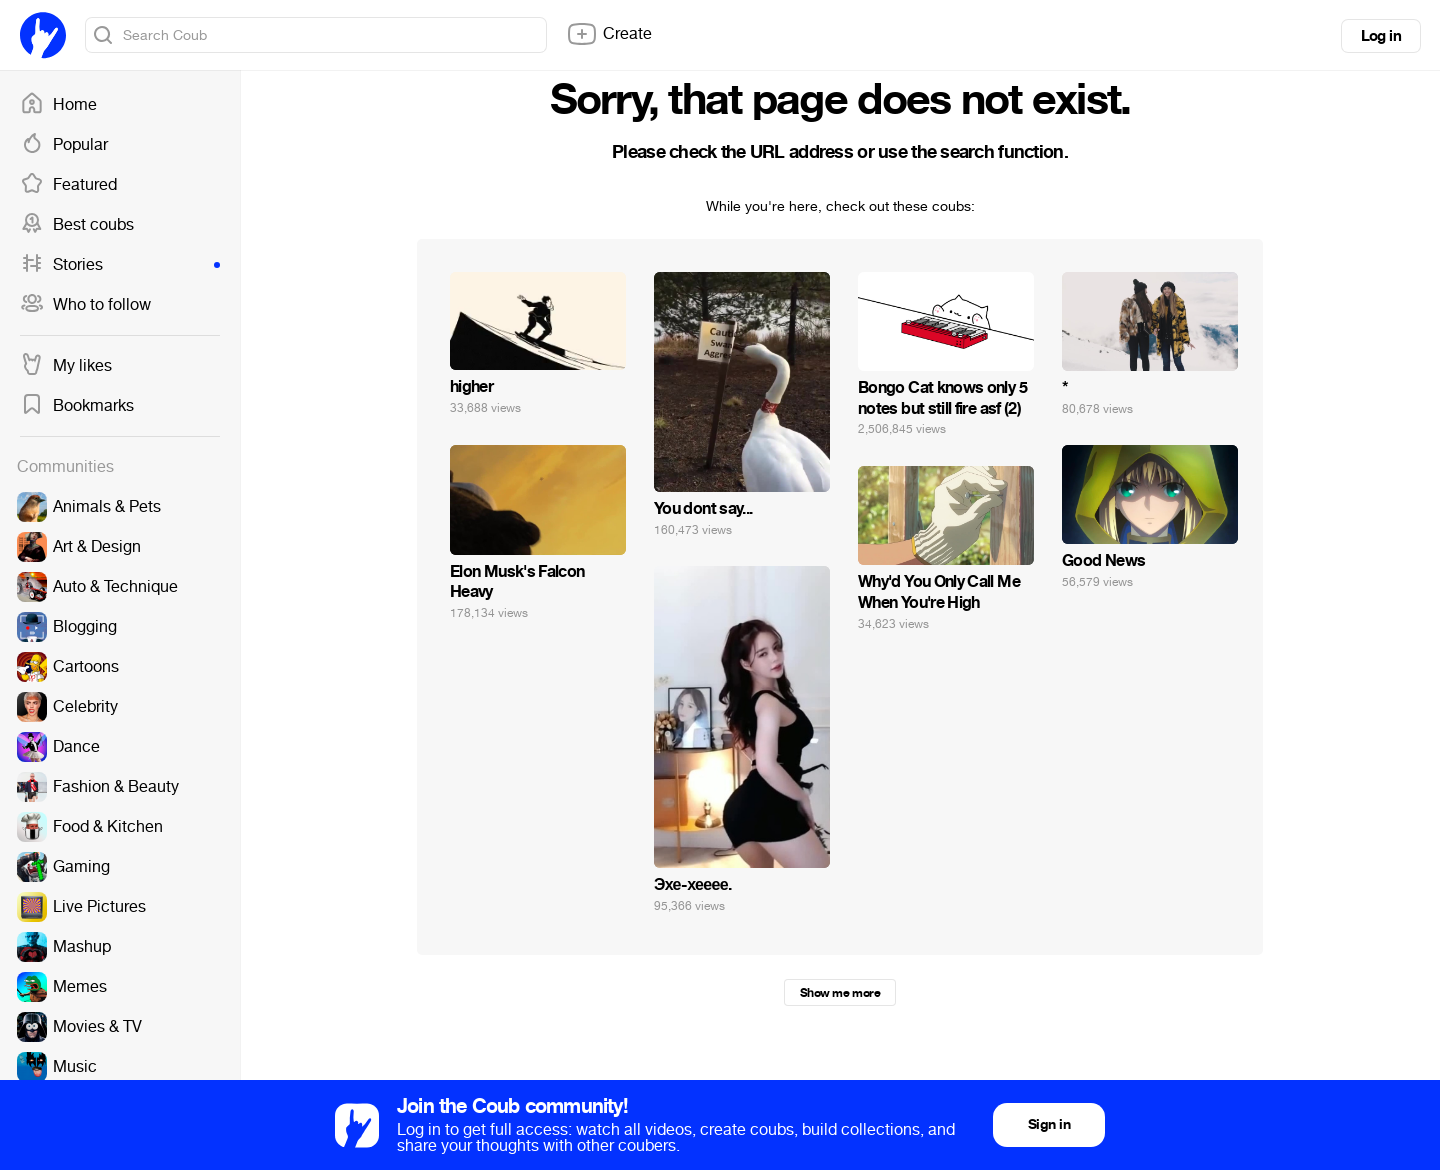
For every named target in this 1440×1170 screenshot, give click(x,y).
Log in (1381, 36)
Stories (120, 265)
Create (609, 34)
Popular (64, 145)
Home (58, 105)
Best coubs (77, 225)
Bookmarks (77, 406)
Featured (68, 185)
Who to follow (85, 305)
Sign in (1049, 1124)
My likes (66, 366)
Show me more (840, 993)
